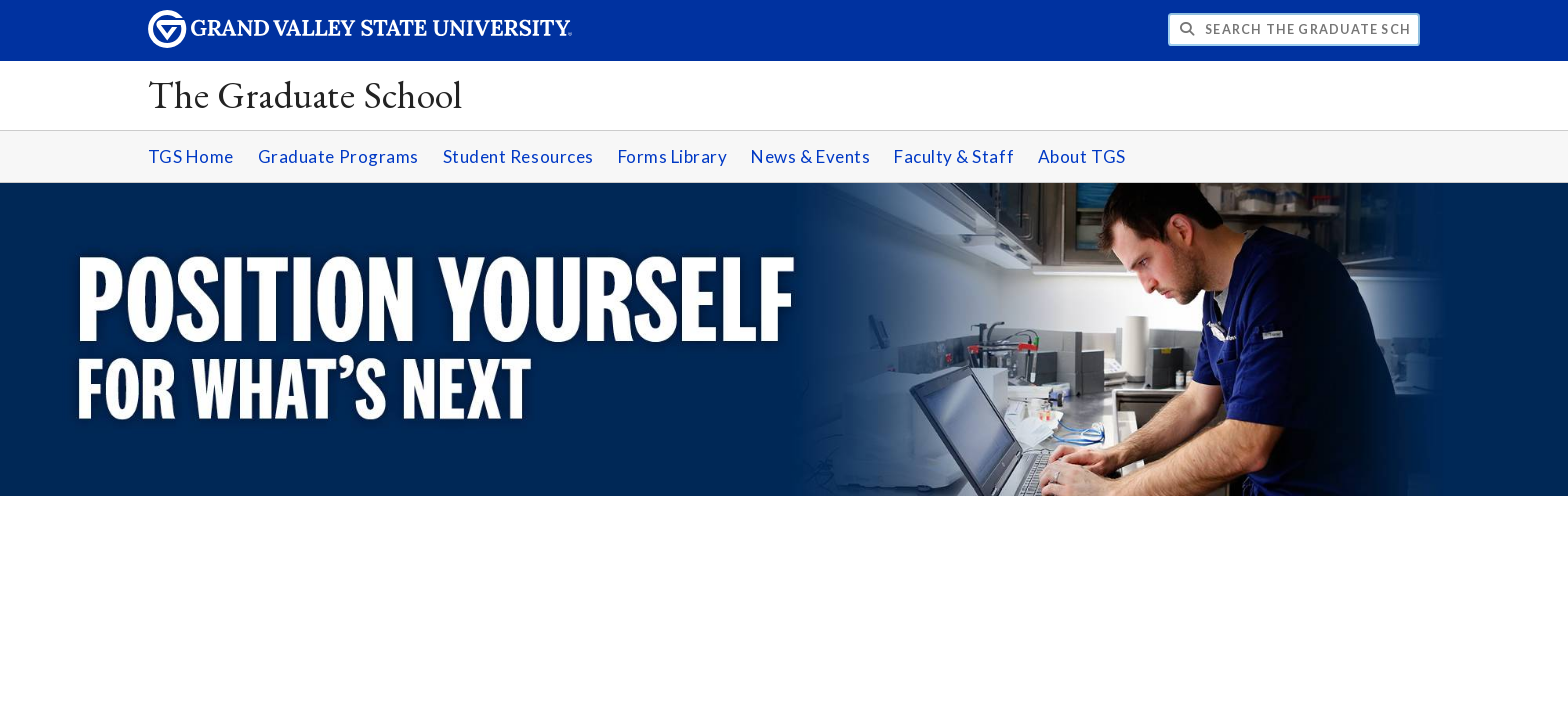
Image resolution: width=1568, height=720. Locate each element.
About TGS (1082, 156)
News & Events (810, 156)
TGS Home (191, 156)
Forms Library (673, 156)
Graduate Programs (338, 156)
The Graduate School (305, 94)
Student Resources (518, 156)
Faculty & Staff (954, 156)
